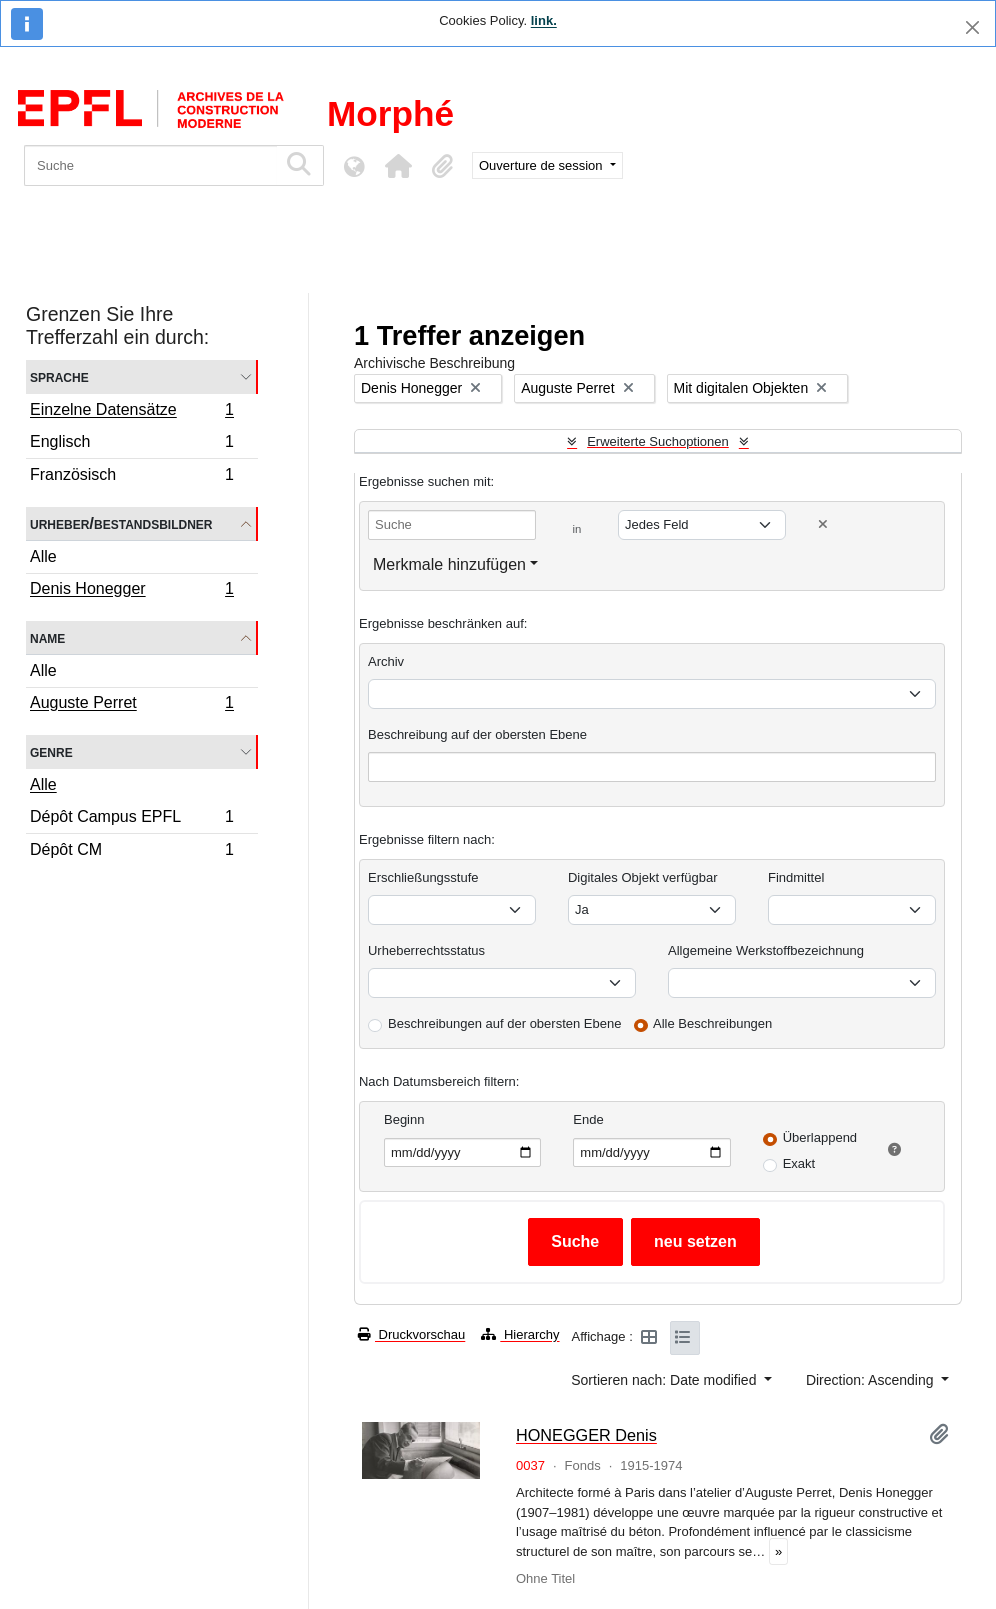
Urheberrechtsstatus (426, 950)
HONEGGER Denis (586, 1435)
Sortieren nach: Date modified (665, 1380)
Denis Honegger (131, 591)
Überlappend (820, 1137)
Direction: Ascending (872, 1380)
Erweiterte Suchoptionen (658, 441)
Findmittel (796, 877)
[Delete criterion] (823, 524)
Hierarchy (520, 1334)
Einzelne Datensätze (131, 412)
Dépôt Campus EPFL (131, 819)
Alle (43, 556)
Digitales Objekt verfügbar (643, 877)
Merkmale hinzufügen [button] (449, 564)
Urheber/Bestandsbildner (121, 523)
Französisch (131, 477)
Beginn (404, 1119)
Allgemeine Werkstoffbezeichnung (766, 950)
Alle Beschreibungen (712, 1023)
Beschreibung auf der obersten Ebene (477, 734)
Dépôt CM (131, 852)
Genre (51, 751)
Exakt (799, 1163)
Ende (588, 1119)
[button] (398, 166)
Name (47, 637)
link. (544, 20)
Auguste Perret (131, 705)
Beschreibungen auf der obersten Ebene (504, 1023)
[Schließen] (972, 27)
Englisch (131, 444)
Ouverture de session (542, 165)
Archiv (386, 661)
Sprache (59, 376)
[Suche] (150, 165)
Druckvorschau (411, 1334)
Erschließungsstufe (423, 877)
